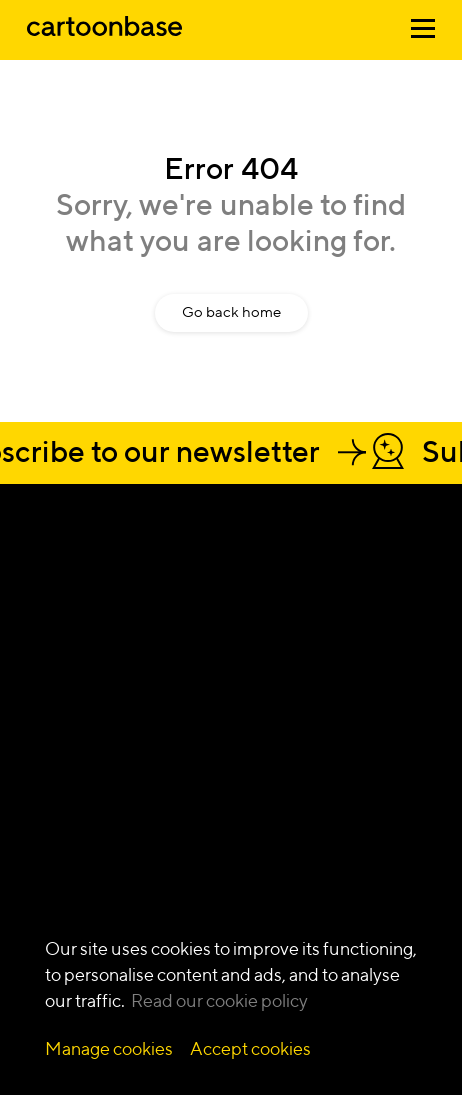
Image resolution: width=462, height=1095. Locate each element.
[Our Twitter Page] (117, 619)
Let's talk (87, 537)
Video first (60, 790)
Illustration (204, 748)
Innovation (63, 769)
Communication (81, 811)
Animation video (223, 727)
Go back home (231, 311)
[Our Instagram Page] (42, 619)
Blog (327, 875)
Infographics (211, 769)
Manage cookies (109, 1048)
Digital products (80, 832)
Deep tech (345, 727)
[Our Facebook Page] (80, 619)
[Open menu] (423, 32)
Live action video (224, 832)
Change (54, 727)
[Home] (104, 38)
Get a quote (107, 573)
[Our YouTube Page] (155, 619)
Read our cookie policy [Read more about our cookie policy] (219, 1000)
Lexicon (337, 896)
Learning (56, 748)
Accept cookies (250, 1048)
